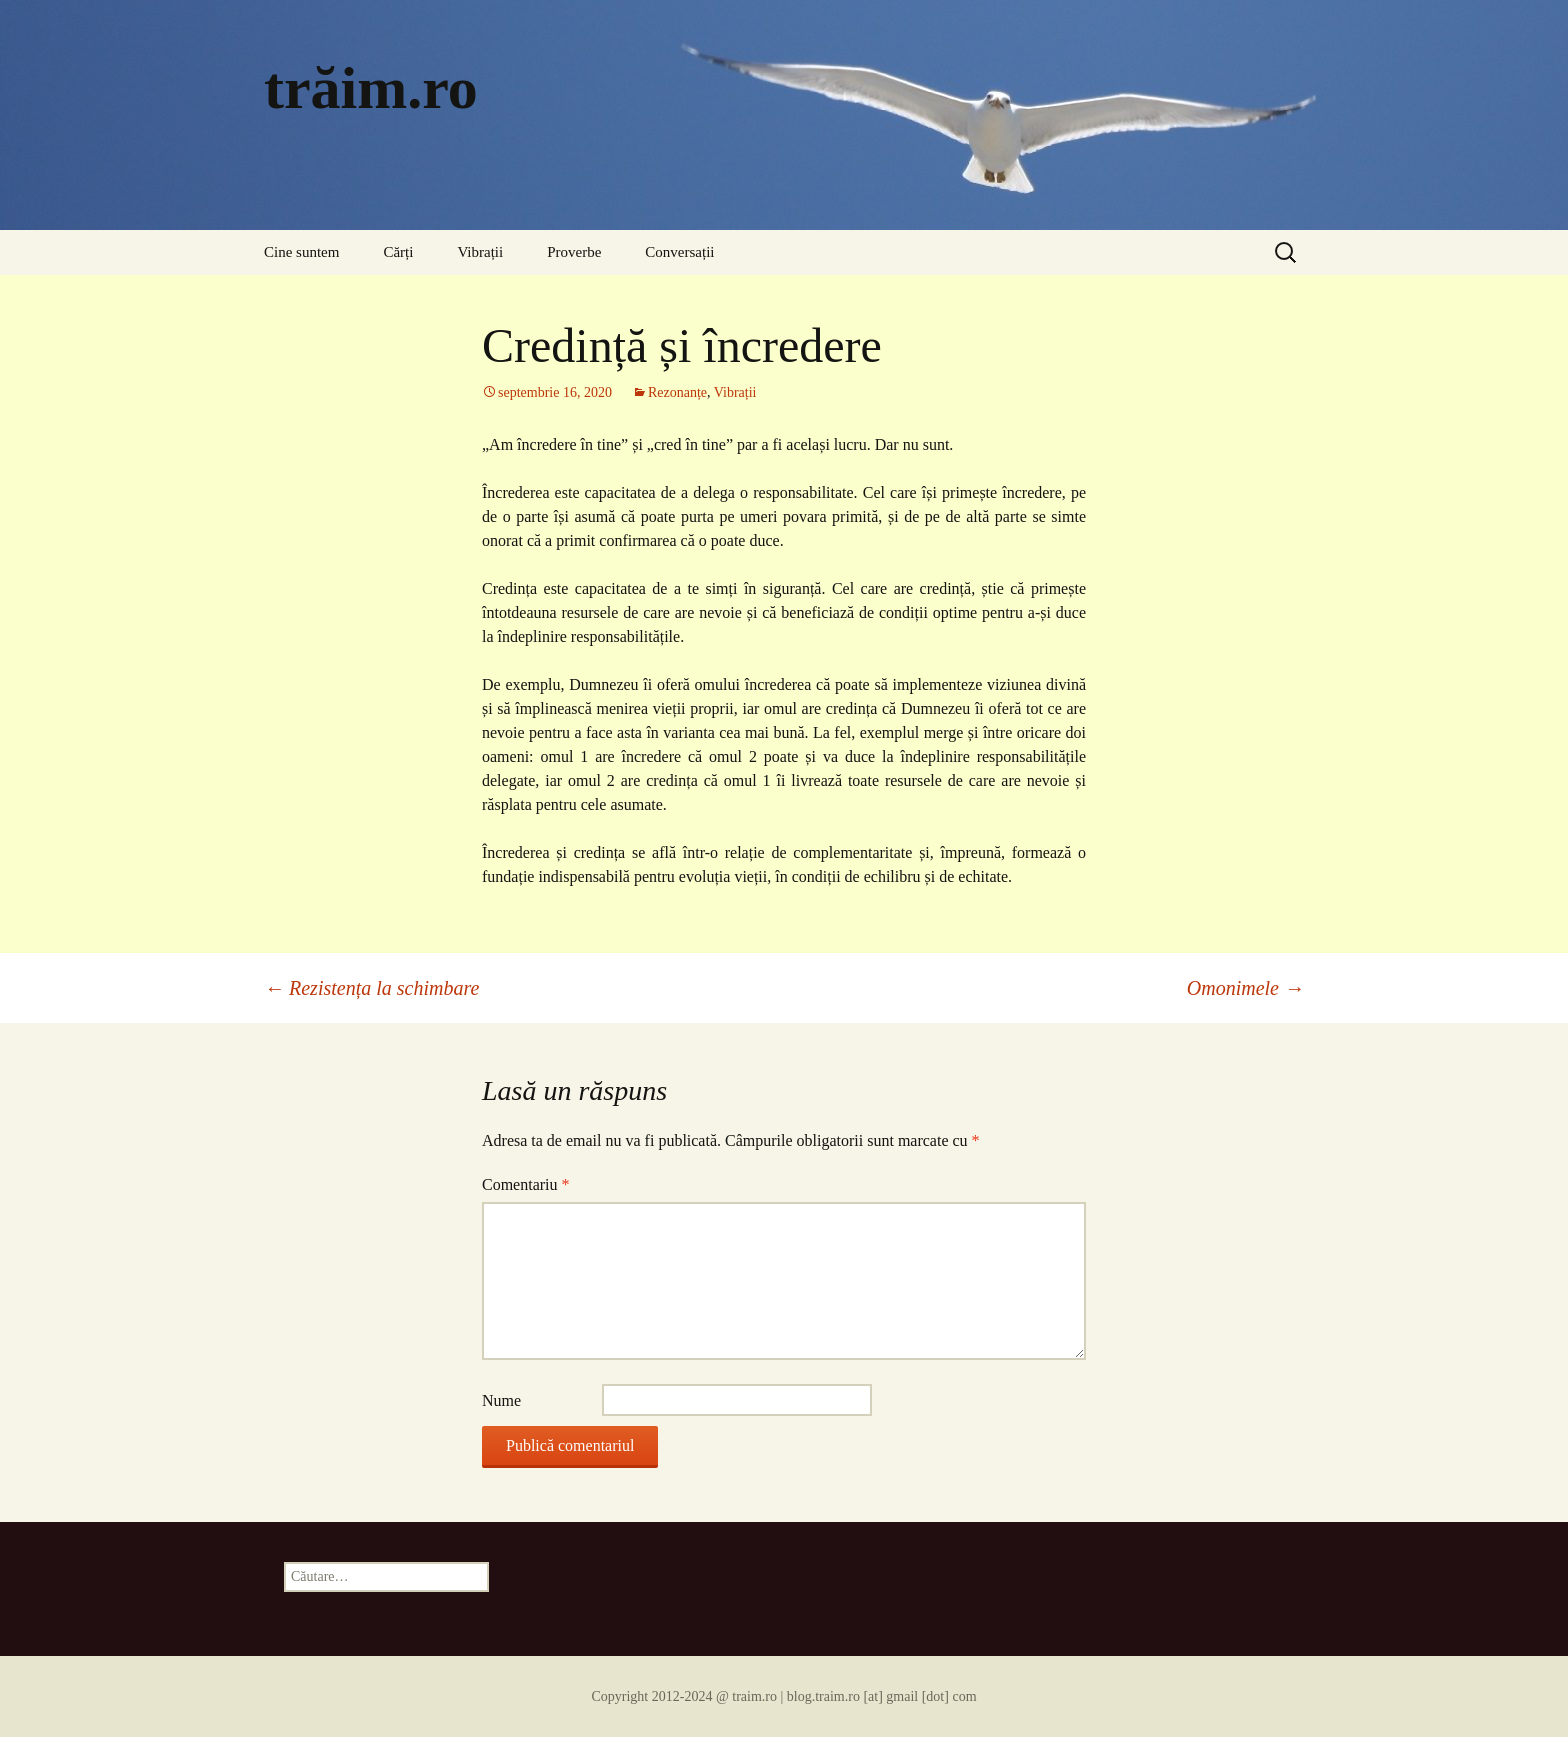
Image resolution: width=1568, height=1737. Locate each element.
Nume (501, 1400)
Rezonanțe (677, 392)
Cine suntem (301, 252)
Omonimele (1245, 988)
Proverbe (574, 252)
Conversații (679, 252)
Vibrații (480, 252)
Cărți (398, 252)
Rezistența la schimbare (371, 988)
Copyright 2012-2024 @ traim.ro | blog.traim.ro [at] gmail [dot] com (783, 1696)
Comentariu (526, 1184)
